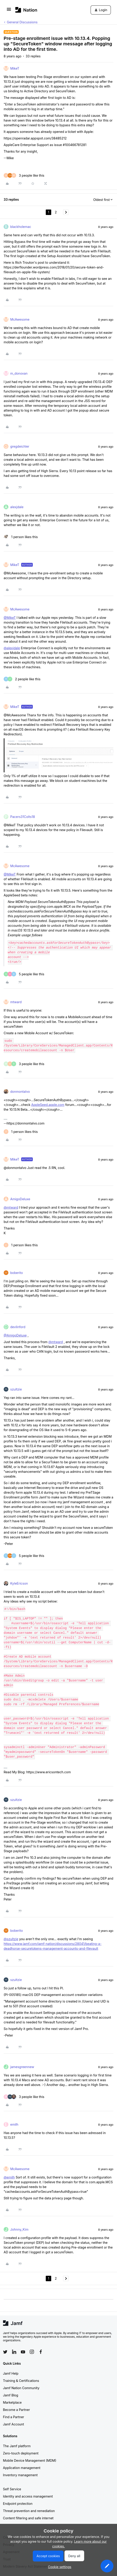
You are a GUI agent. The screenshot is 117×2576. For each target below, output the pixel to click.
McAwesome (19, 319)
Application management (21, 2468)
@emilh (9, 2177)
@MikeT (10, 618)
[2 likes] (22, 679)
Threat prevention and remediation (29, 2511)
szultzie (16, 1389)
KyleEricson (19, 1583)
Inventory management (20, 2475)
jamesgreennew (22, 2067)
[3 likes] (24, 175)
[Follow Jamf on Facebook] (40, 2351)
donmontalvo (20, 1091)
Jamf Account (13, 2424)
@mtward (11, 1207)
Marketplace (12, 2402)
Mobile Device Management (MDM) (29, 2460)
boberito (16, 1273)
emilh (14, 2124)
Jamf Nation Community (21, 2388)
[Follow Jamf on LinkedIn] (14, 2351)
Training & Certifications (21, 2381)
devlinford (17, 1327)
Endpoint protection (18, 2503)
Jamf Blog (10, 2395)
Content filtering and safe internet (28, 2518)
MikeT (14, 68)
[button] (9, 11)
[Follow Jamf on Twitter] (5, 2352)
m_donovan (19, 373)
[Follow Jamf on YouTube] (23, 2351)
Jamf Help (10, 2373)
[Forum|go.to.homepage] (26, 10)
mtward (16, 1002)
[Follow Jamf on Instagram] (32, 2351)
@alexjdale (12, 648)
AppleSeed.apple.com (47, 1105)
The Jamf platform (17, 2446)
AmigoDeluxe (20, 1199)
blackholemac (20, 227)
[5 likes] (24, 974)
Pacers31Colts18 (22, 817)
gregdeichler (19, 446)
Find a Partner (13, 2417)
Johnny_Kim (19, 2229)
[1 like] (21, 536)
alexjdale (16, 507)
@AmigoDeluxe (15, 1335)
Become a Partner (16, 2410)
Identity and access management (28, 2496)
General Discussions (22, 22)
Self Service (12, 2489)
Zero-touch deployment (20, 2453)
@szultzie (11, 1939)
